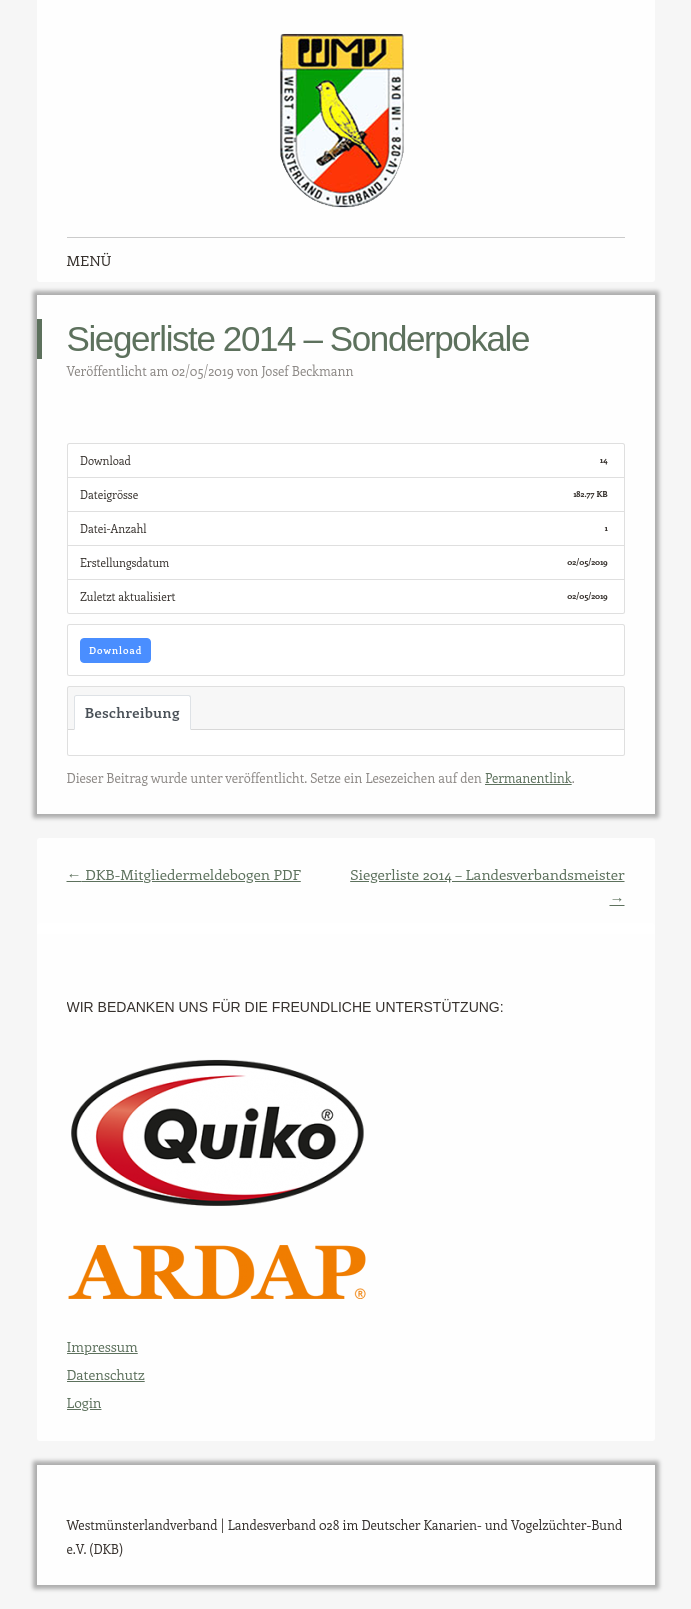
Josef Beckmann (307, 370)
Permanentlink (528, 777)
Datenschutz (106, 1374)
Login (84, 1402)
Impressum (102, 1346)
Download (115, 650)
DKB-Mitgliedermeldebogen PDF (184, 874)
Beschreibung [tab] (132, 712)
